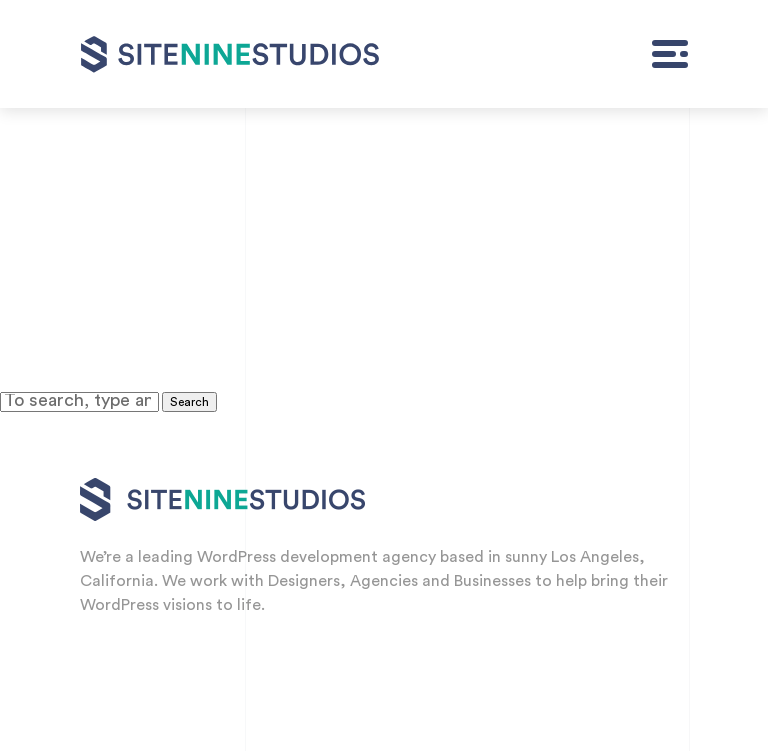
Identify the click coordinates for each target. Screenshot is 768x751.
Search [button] (189, 402)
